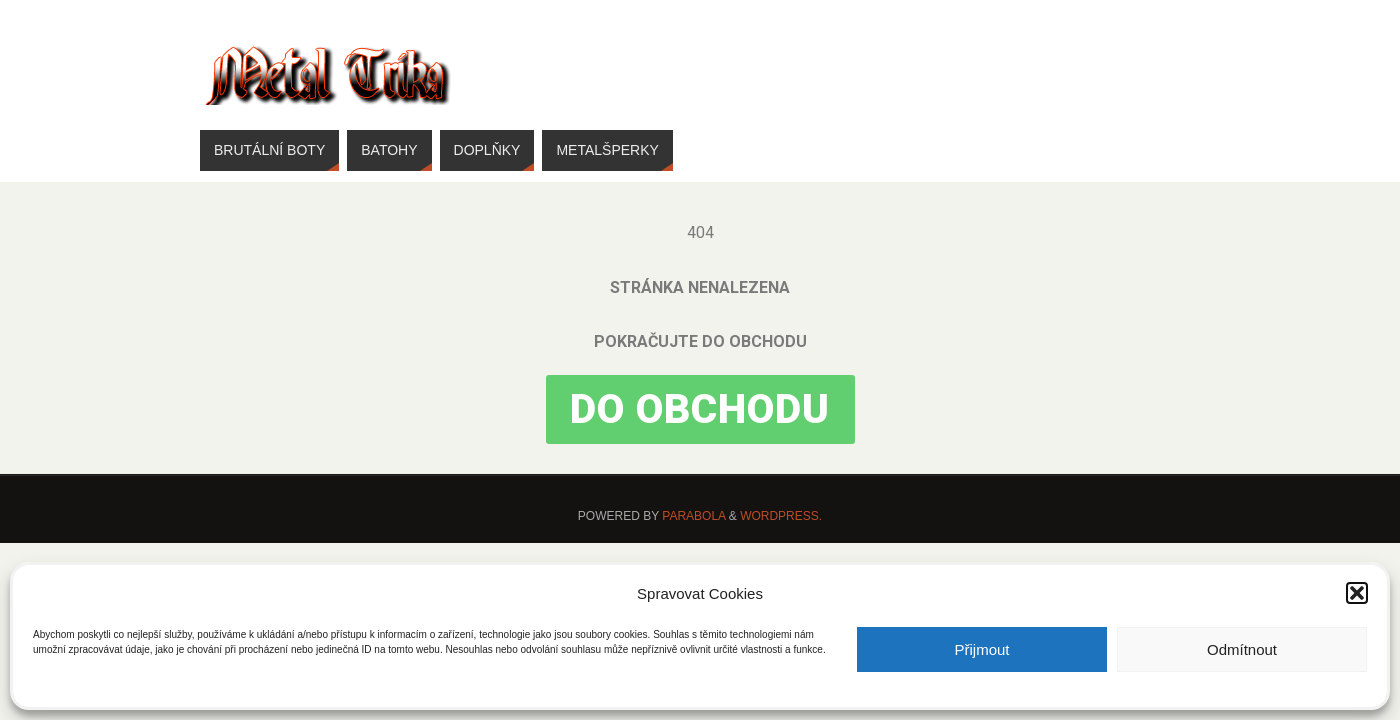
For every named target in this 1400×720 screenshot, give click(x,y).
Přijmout (981, 649)
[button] (1357, 593)
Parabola (693, 516)
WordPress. (781, 516)
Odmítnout (1242, 649)
